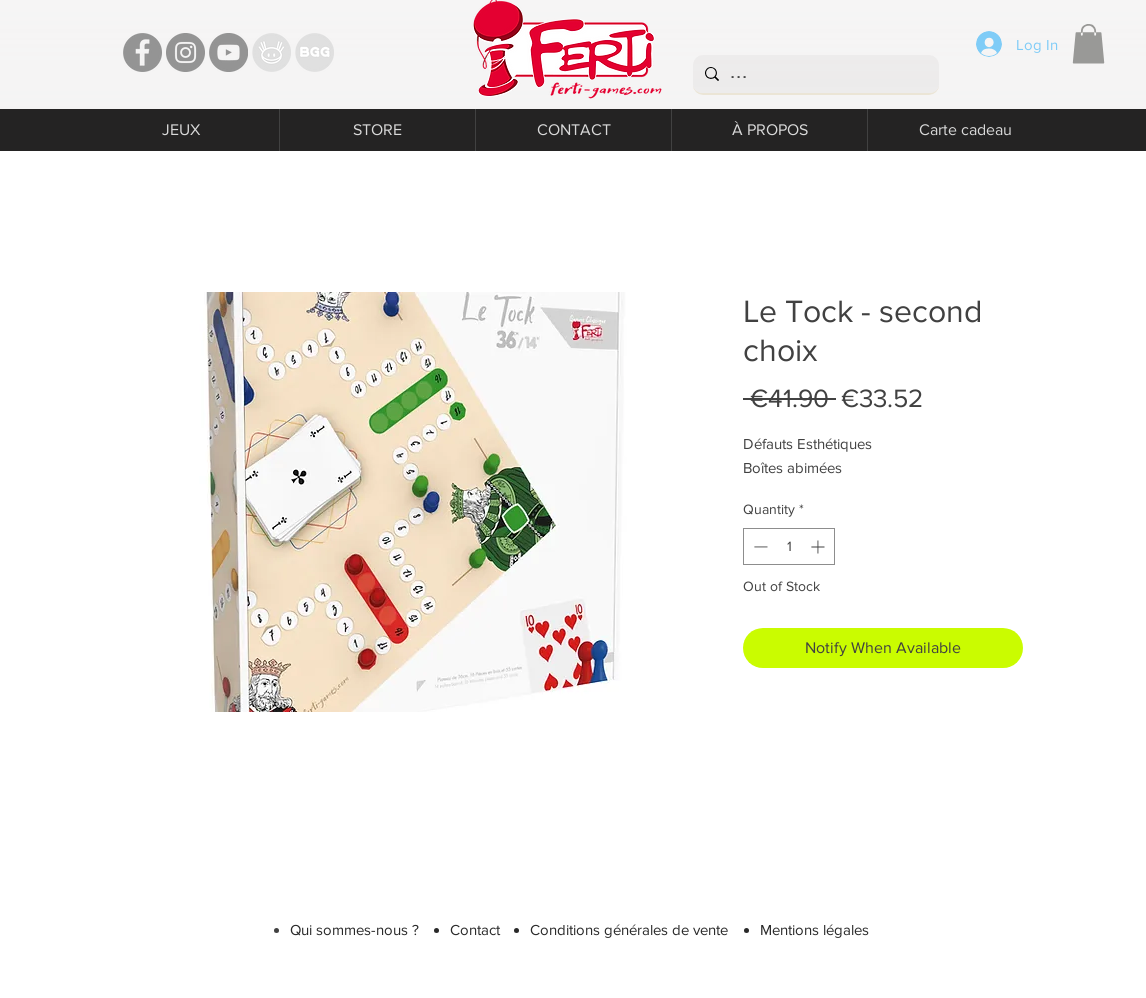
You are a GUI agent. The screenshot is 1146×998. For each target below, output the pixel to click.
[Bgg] (314, 52)
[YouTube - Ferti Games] (228, 52)
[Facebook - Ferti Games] (142, 52)
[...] (814, 74)
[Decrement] (758, 546)
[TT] (271, 52)
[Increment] (819, 546)
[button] (1088, 43)
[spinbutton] (789, 546)
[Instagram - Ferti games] (185, 52)
